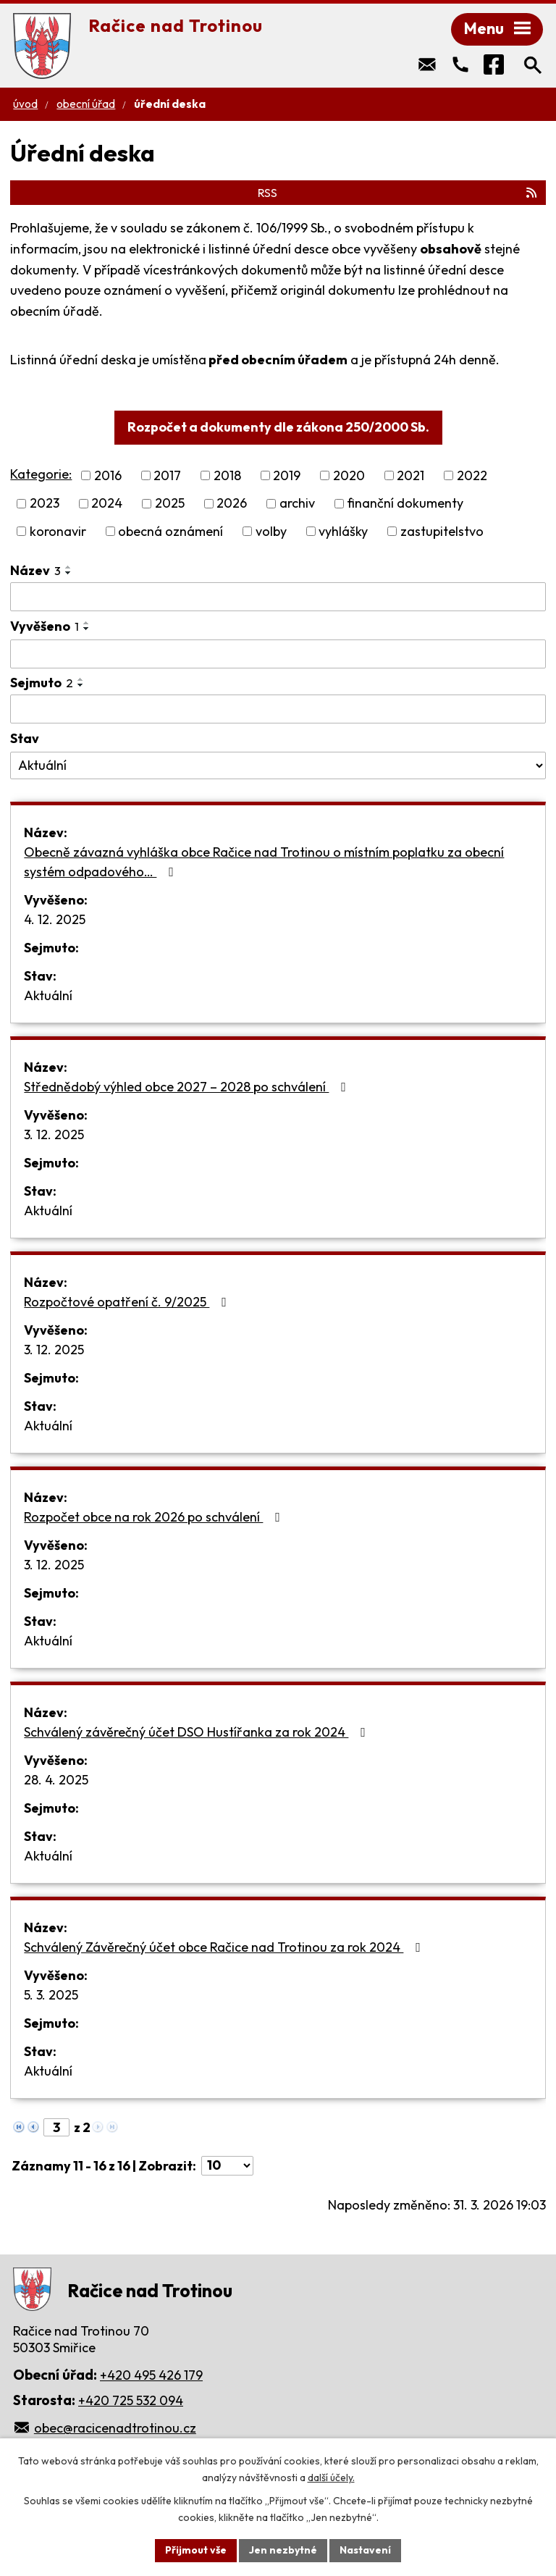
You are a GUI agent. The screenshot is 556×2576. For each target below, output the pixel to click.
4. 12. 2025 (54, 919)
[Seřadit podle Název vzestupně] (69, 567)
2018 (227, 475)
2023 (44, 503)
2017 (167, 475)
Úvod (25, 104)
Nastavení (365, 2549)
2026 (231, 503)
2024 (106, 503)
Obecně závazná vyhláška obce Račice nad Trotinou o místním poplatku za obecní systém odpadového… (264, 862)
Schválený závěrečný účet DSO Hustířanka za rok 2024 (197, 1732)
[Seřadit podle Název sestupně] (69, 573)
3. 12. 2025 (54, 1134)
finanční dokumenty (405, 503)
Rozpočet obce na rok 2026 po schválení (155, 1517)
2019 (286, 475)
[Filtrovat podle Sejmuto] (277, 709)
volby (271, 531)
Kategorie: (41, 474)
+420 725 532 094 (130, 2400)
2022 (472, 475)
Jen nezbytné (283, 2549)
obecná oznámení (170, 531)
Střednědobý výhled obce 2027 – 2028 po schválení (188, 1086)
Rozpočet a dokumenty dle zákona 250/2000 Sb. (278, 427)
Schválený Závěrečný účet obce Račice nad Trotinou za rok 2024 (225, 1947)
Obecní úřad (85, 104)
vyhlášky (343, 531)
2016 (108, 475)
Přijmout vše (196, 2549)
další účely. (331, 2477)
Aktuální (48, 995)
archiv (297, 503)
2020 (349, 475)
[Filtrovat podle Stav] (277, 765)
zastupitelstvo (442, 531)
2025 (170, 503)
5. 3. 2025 (51, 1994)
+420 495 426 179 (151, 2375)
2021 (410, 475)
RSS (398, 192)
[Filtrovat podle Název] (277, 596)
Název (35, 570)
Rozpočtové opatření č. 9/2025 (128, 1301)
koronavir (58, 531)
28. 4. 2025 (56, 1779)
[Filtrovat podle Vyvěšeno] (277, 653)
